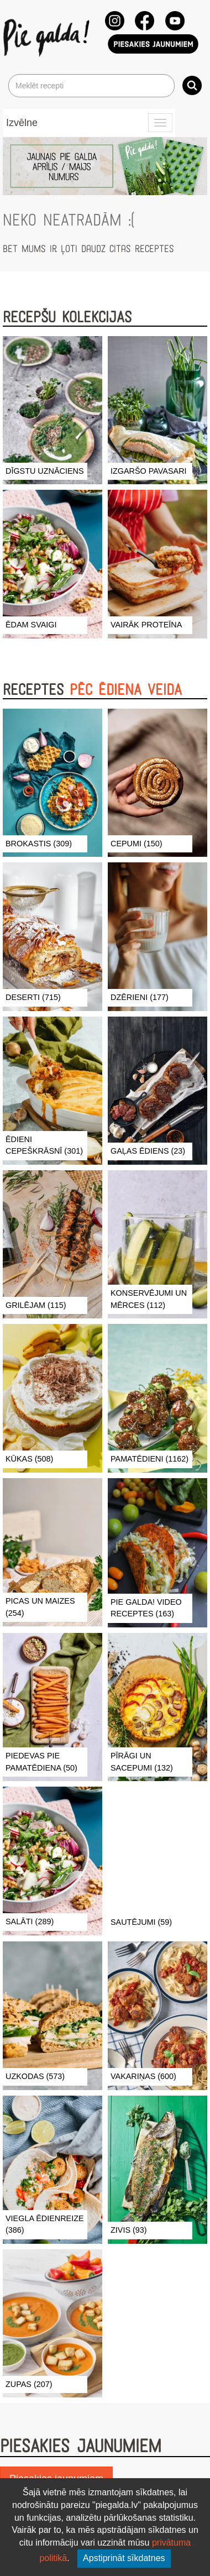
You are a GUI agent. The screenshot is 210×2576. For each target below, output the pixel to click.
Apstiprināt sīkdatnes (124, 2558)
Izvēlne (22, 122)
